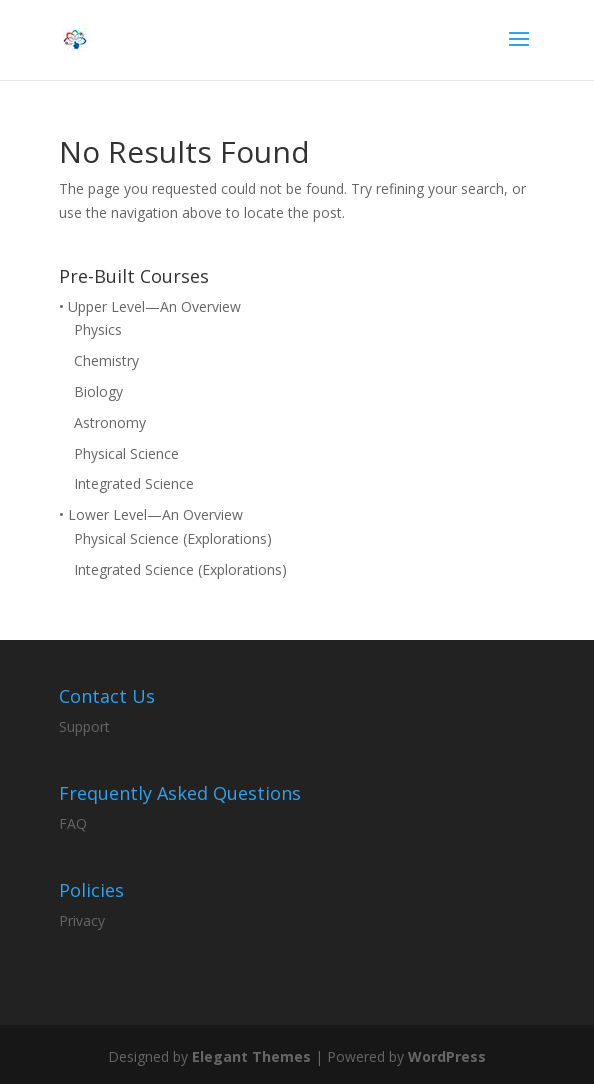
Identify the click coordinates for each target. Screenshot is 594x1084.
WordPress (447, 1056)
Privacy (82, 920)
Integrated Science (134, 483)
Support (84, 726)
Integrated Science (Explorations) (180, 569)
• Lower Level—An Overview (151, 514)
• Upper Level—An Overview (150, 306)
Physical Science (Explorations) (173, 538)
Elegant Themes (251, 1056)
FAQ (73, 823)
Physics (98, 329)
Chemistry (106, 360)
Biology (98, 391)
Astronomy (110, 422)
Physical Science (126, 453)
